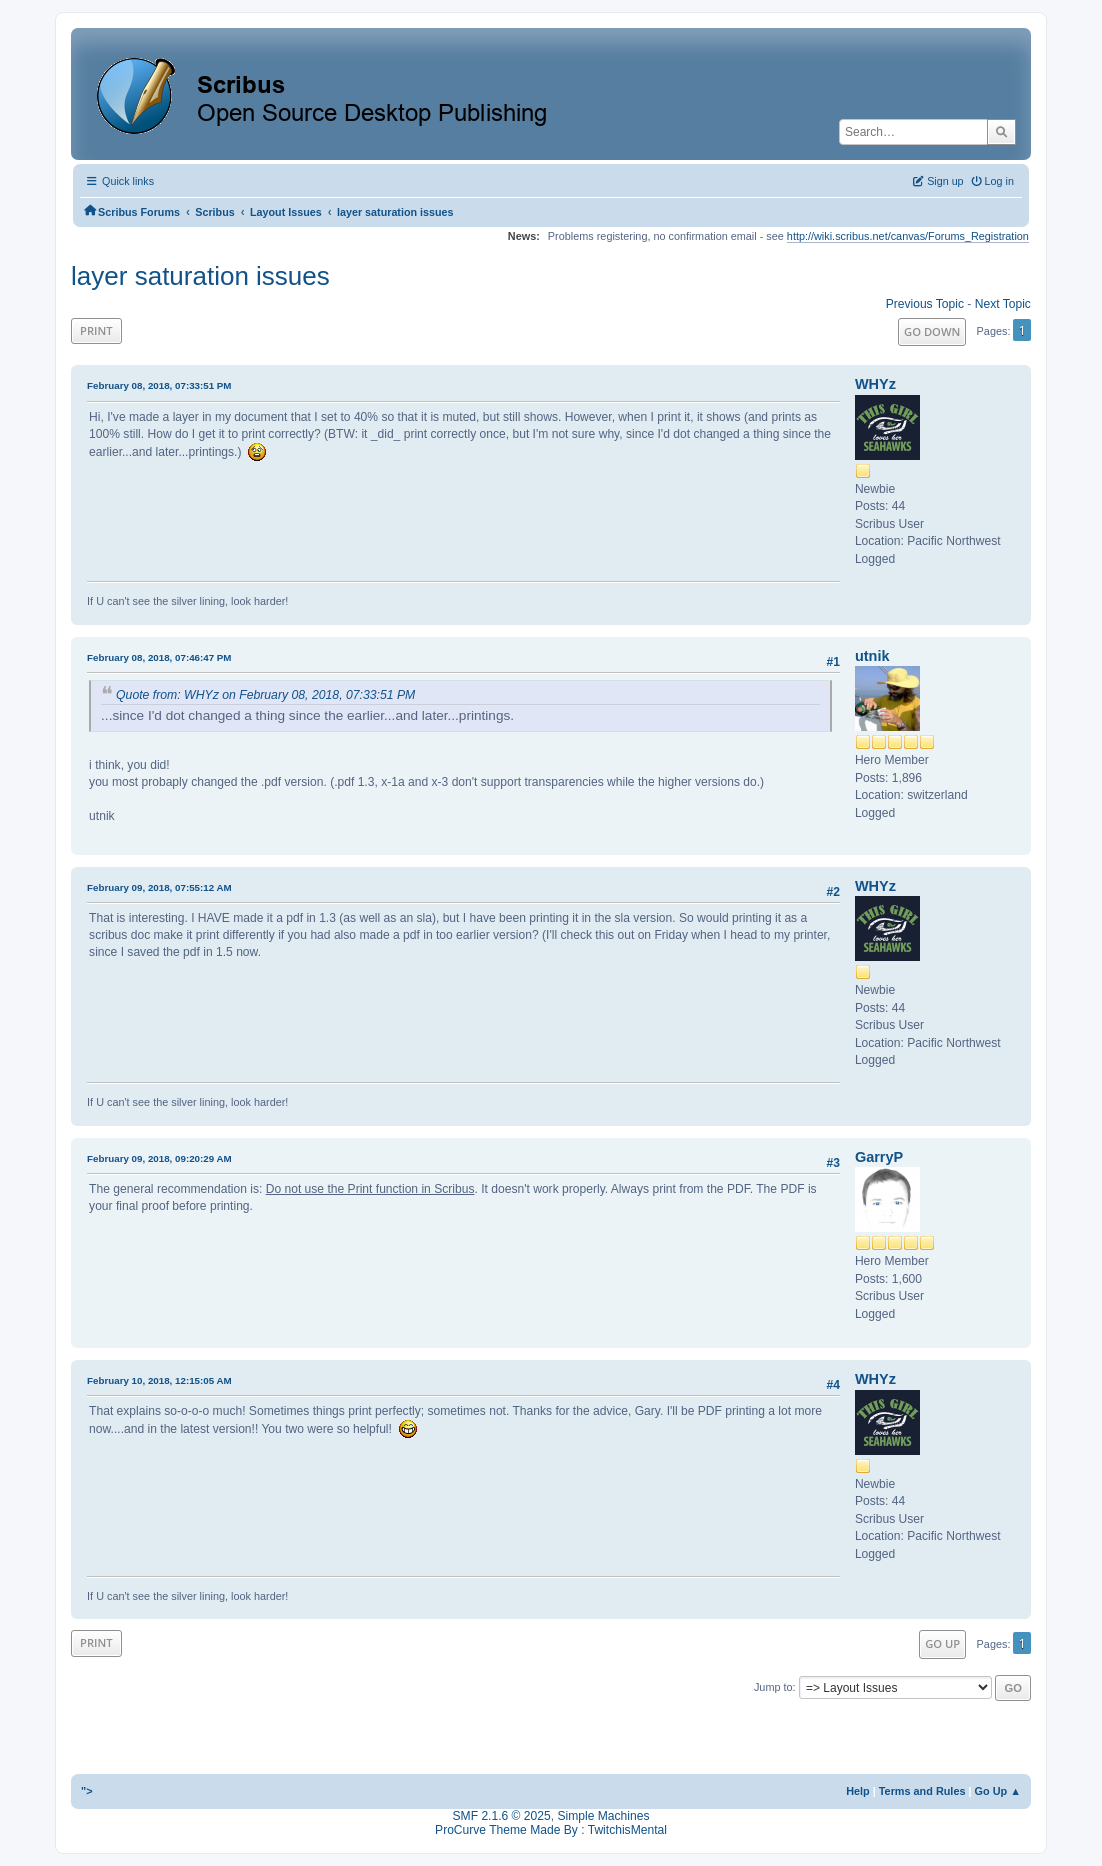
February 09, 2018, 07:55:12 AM (159, 887)
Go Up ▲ (998, 1791)
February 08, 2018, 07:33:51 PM (159, 385)
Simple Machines (603, 1816)
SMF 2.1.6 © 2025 (502, 1816)
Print (96, 330)
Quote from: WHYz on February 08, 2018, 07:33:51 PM (265, 695)
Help (858, 1791)
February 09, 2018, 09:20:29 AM (159, 1158)
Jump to (773, 1687)
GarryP (879, 1157)
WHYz (875, 384)
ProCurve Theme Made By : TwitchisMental (551, 1830)
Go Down (932, 331)
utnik (872, 656)
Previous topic (925, 304)
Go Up (942, 1643)
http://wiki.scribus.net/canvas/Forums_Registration (908, 236)
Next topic (1003, 304)
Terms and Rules (922, 1791)
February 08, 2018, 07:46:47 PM (159, 657)
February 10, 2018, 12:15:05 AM (159, 1380)
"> (87, 1791)
